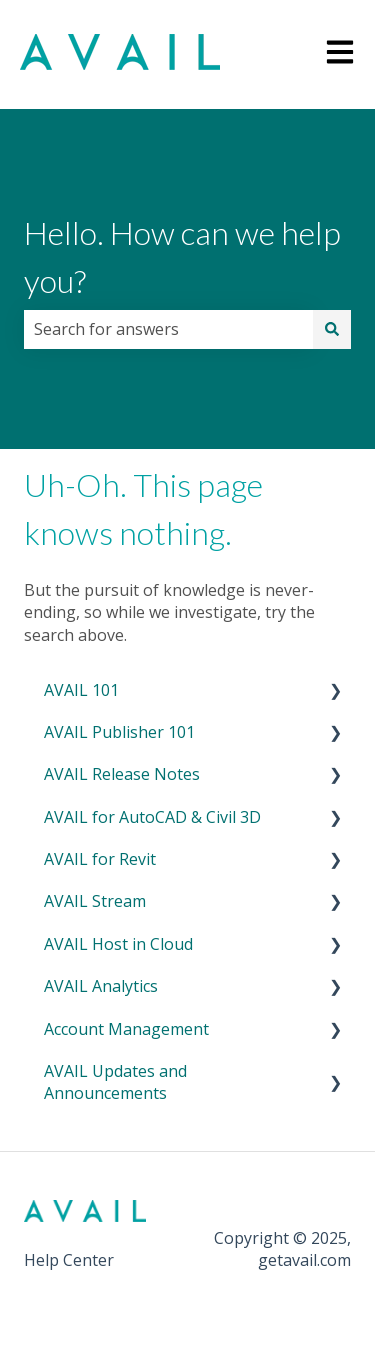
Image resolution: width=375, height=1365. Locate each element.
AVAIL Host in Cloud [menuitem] (118, 944)
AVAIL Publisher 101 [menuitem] (119, 732)
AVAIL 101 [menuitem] (81, 690)
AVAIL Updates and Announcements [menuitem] (115, 1082)
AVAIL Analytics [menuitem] (101, 986)
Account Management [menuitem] (126, 1029)
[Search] (332, 329)
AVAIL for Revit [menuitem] (100, 859)
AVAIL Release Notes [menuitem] (122, 774)
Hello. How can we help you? (182, 256)
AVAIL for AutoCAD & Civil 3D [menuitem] (152, 817)
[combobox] (168, 329)
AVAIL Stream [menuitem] (95, 901)
